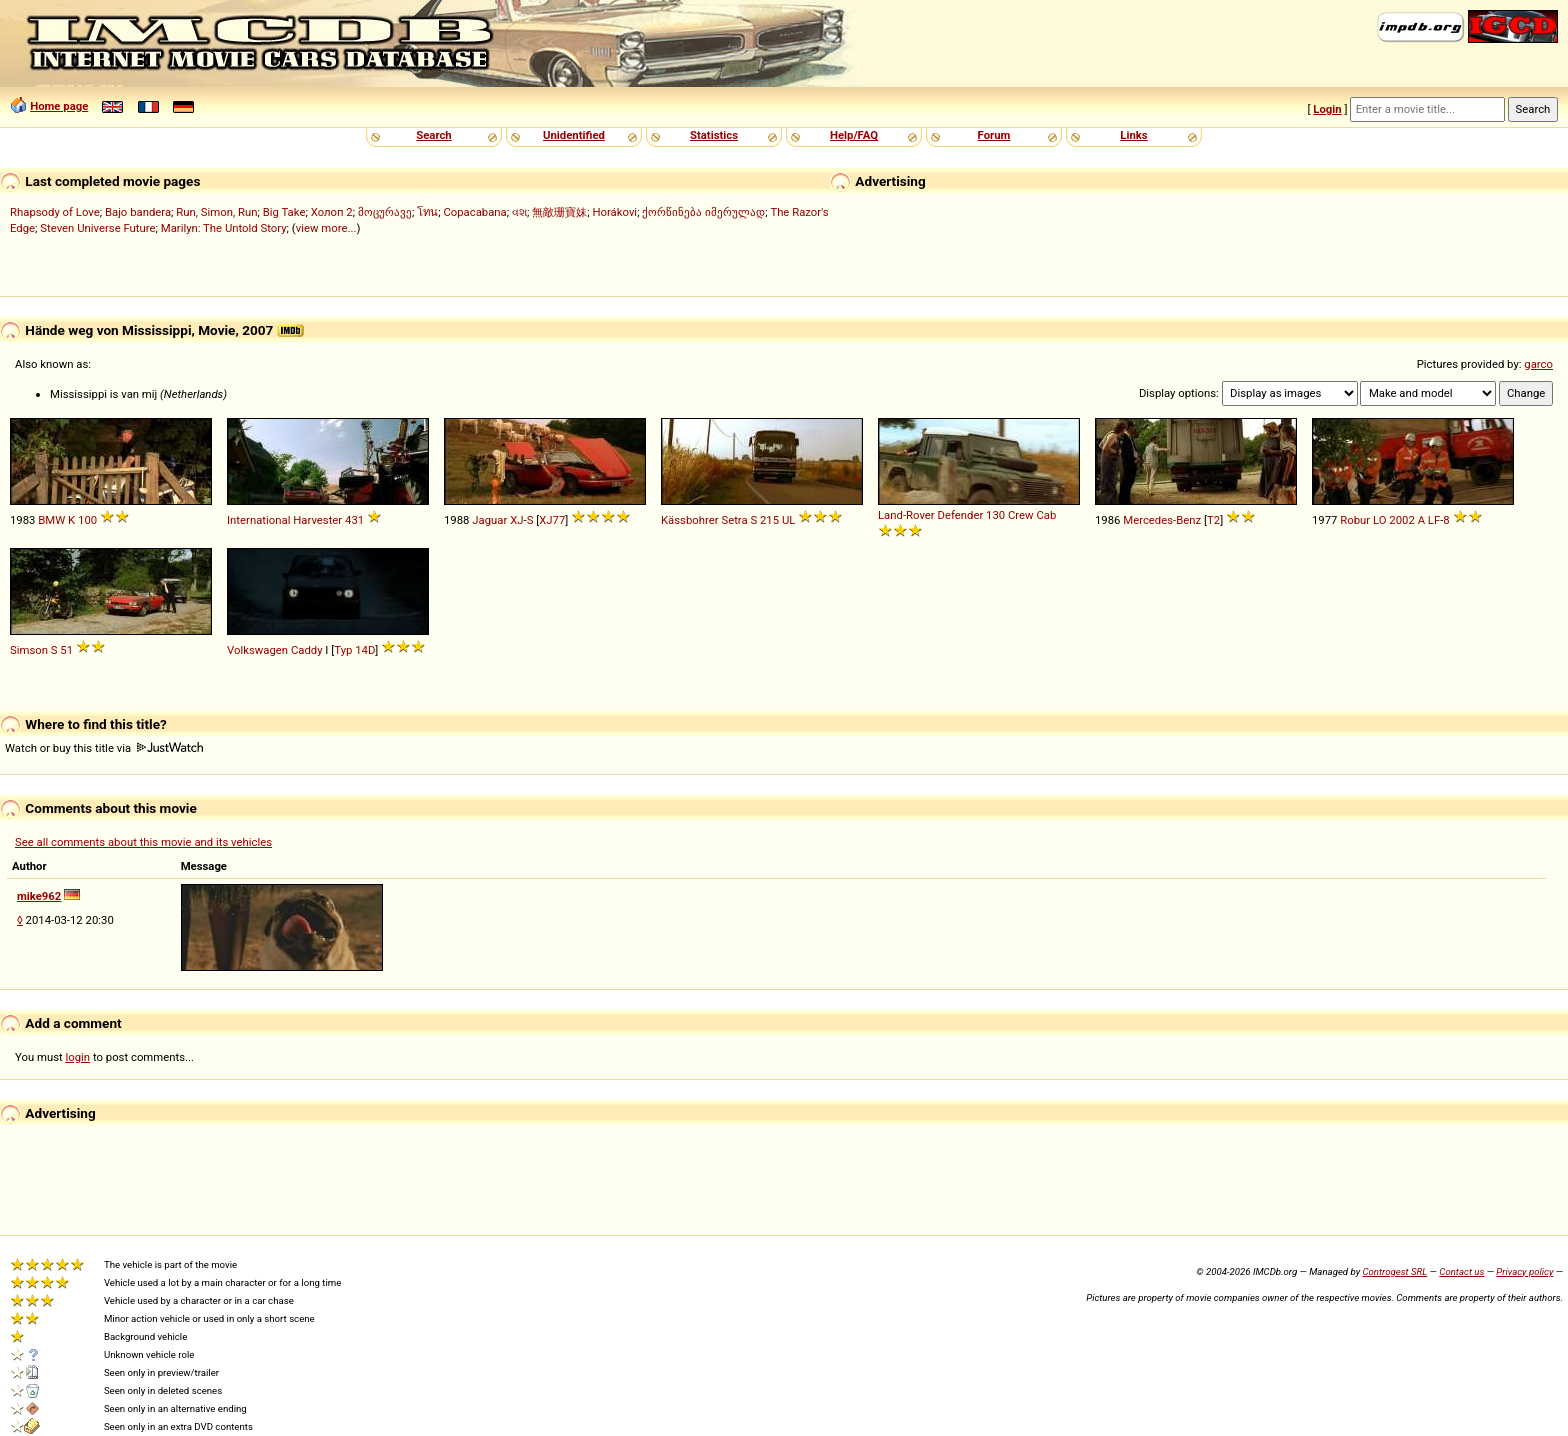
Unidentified (574, 135)
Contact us (1461, 1271)
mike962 (39, 896)
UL (788, 520)
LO (1380, 520)
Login (1327, 109)
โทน (427, 212)
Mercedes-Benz (1162, 520)
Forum (994, 135)
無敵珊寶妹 (559, 212)
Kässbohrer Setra (704, 520)
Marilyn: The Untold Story (224, 228)
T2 (1213, 520)
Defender (960, 515)
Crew (1021, 515)
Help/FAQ (854, 135)
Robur (1355, 520)
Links (1133, 135)
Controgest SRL (1394, 1271)
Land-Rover (906, 515)
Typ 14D (354, 650)
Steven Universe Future (97, 228)
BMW (51, 520)
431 (354, 520)
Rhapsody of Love (55, 212)
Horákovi (614, 212)
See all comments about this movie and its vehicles (143, 842)
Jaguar (489, 520)
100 (87, 520)
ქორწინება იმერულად (703, 212)
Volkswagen (257, 650)
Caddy (307, 650)
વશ (519, 212)
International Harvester (284, 520)
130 (995, 515)
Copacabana (474, 212)
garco (1538, 364)
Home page (59, 106)
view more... (326, 228)
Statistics (714, 135)
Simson (29, 650)
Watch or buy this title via (104, 748)
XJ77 (552, 520)
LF (1434, 520)
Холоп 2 (332, 212)
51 (66, 650)
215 (769, 520)
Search (433, 135)
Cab (1046, 515)
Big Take (284, 212)
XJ (516, 520)
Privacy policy (1524, 1271)
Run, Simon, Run (216, 212)
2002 (1401, 520)
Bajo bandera (138, 212)
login (78, 1057)
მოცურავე (385, 212)
